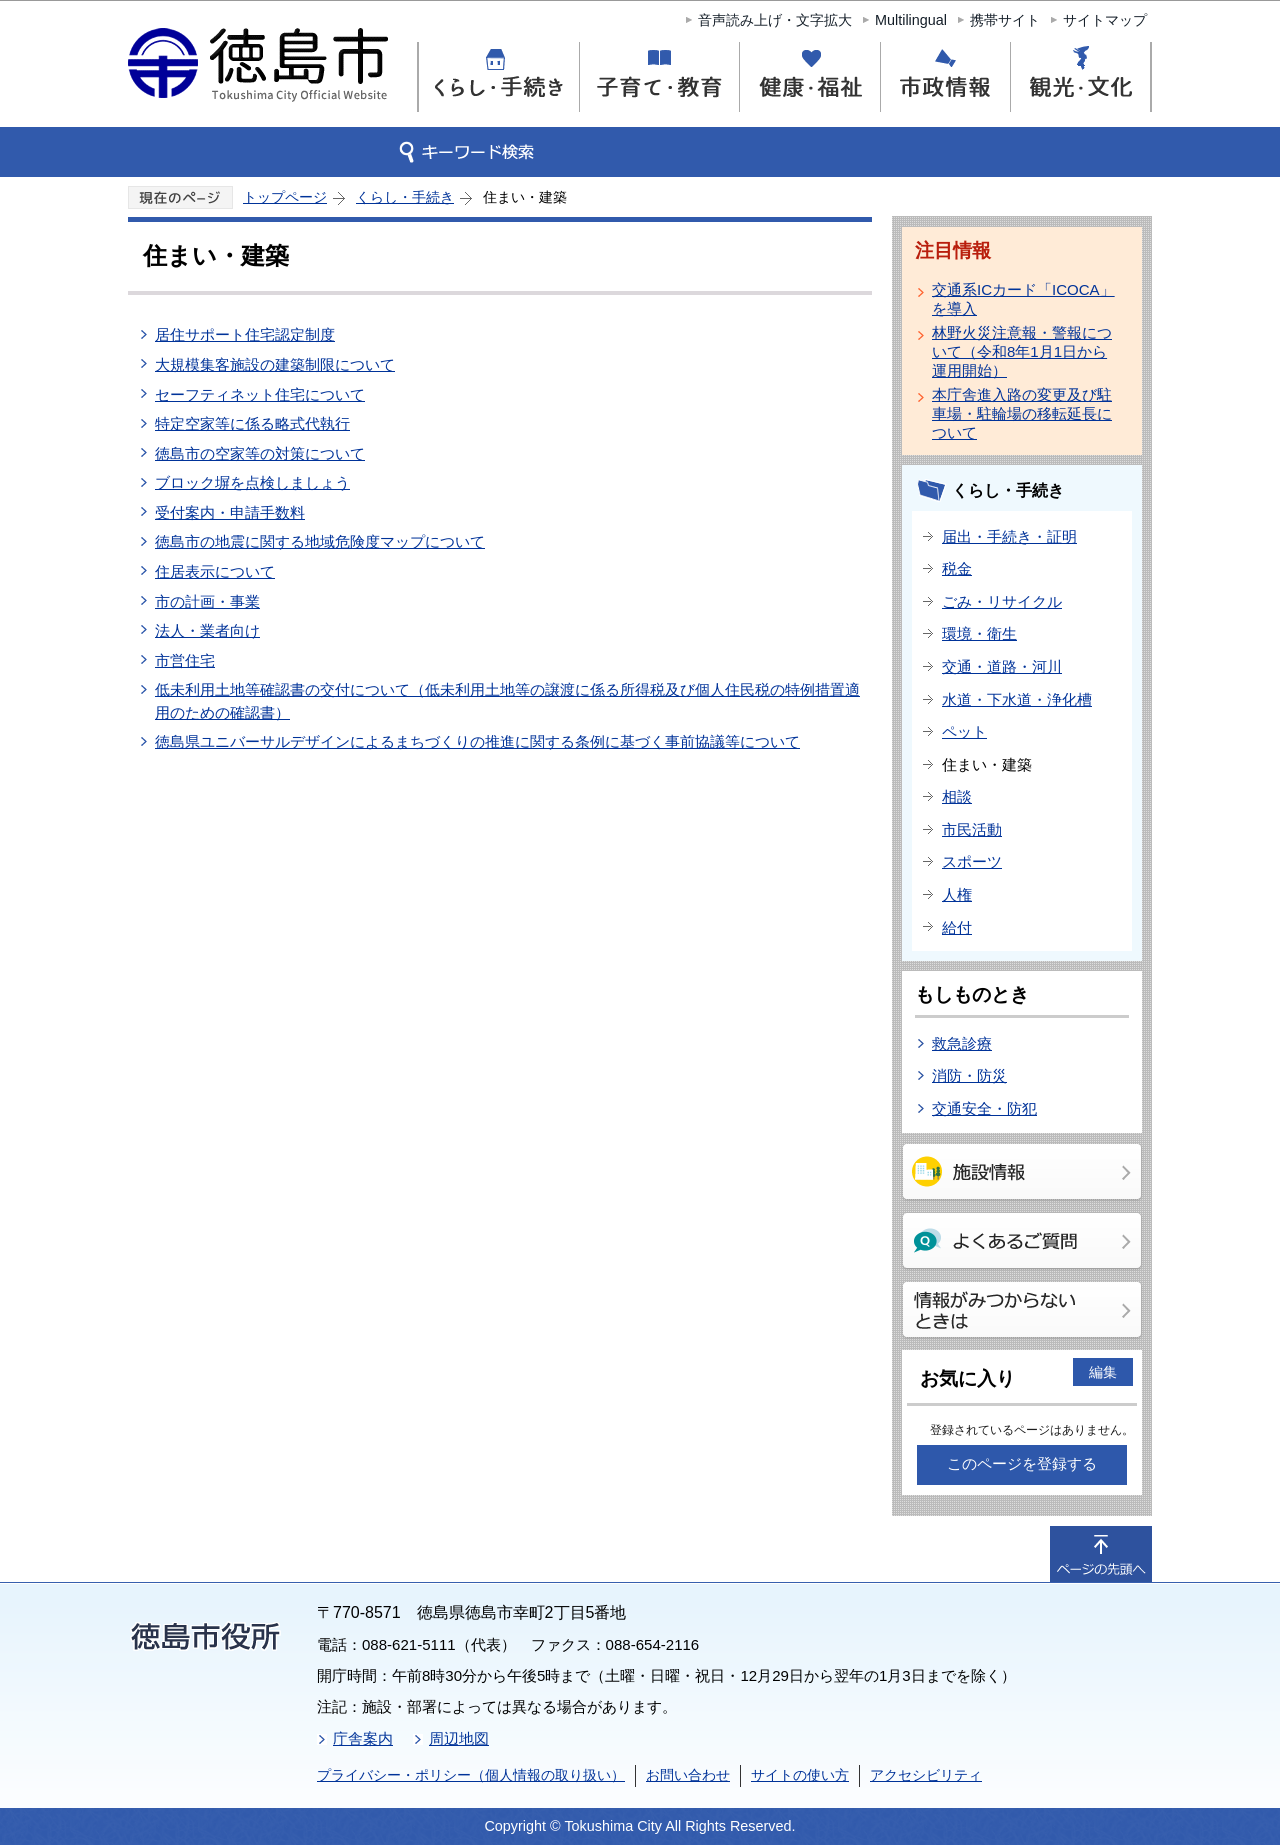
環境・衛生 (979, 633)
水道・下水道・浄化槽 (1017, 699)
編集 (1103, 1372)
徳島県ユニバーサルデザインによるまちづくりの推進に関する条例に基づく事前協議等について (477, 741)
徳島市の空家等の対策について (260, 453)
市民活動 (972, 829)
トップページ (285, 197)
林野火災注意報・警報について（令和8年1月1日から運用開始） (1022, 351)
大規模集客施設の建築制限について (275, 364)
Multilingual (911, 20)
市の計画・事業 (207, 601)
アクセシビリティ (926, 1775)
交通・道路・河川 (1002, 666)
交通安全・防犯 (984, 1108)
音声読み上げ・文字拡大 (775, 20)
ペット (964, 731)
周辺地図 (459, 1738)
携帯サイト (1005, 20)
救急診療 (962, 1043)
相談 (957, 796)
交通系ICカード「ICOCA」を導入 (1023, 299)
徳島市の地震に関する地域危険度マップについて (320, 541)
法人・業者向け (207, 630)
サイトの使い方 (800, 1775)
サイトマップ (1105, 20)
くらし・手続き (405, 197)
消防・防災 (969, 1075)
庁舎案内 (363, 1738)
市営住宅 (185, 660)
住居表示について (215, 571)
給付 (957, 927)
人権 (957, 894)
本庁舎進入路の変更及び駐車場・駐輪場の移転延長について (1022, 413)
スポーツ (972, 861)
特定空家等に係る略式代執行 (252, 423)
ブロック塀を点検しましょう (252, 482)
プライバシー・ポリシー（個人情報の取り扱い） (471, 1775)
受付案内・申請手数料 (230, 512)
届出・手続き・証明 (1009, 536)
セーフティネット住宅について (260, 394)
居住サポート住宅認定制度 (245, 334)
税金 (957, 568)
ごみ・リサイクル (1002, 601)
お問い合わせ (688, 1775)
